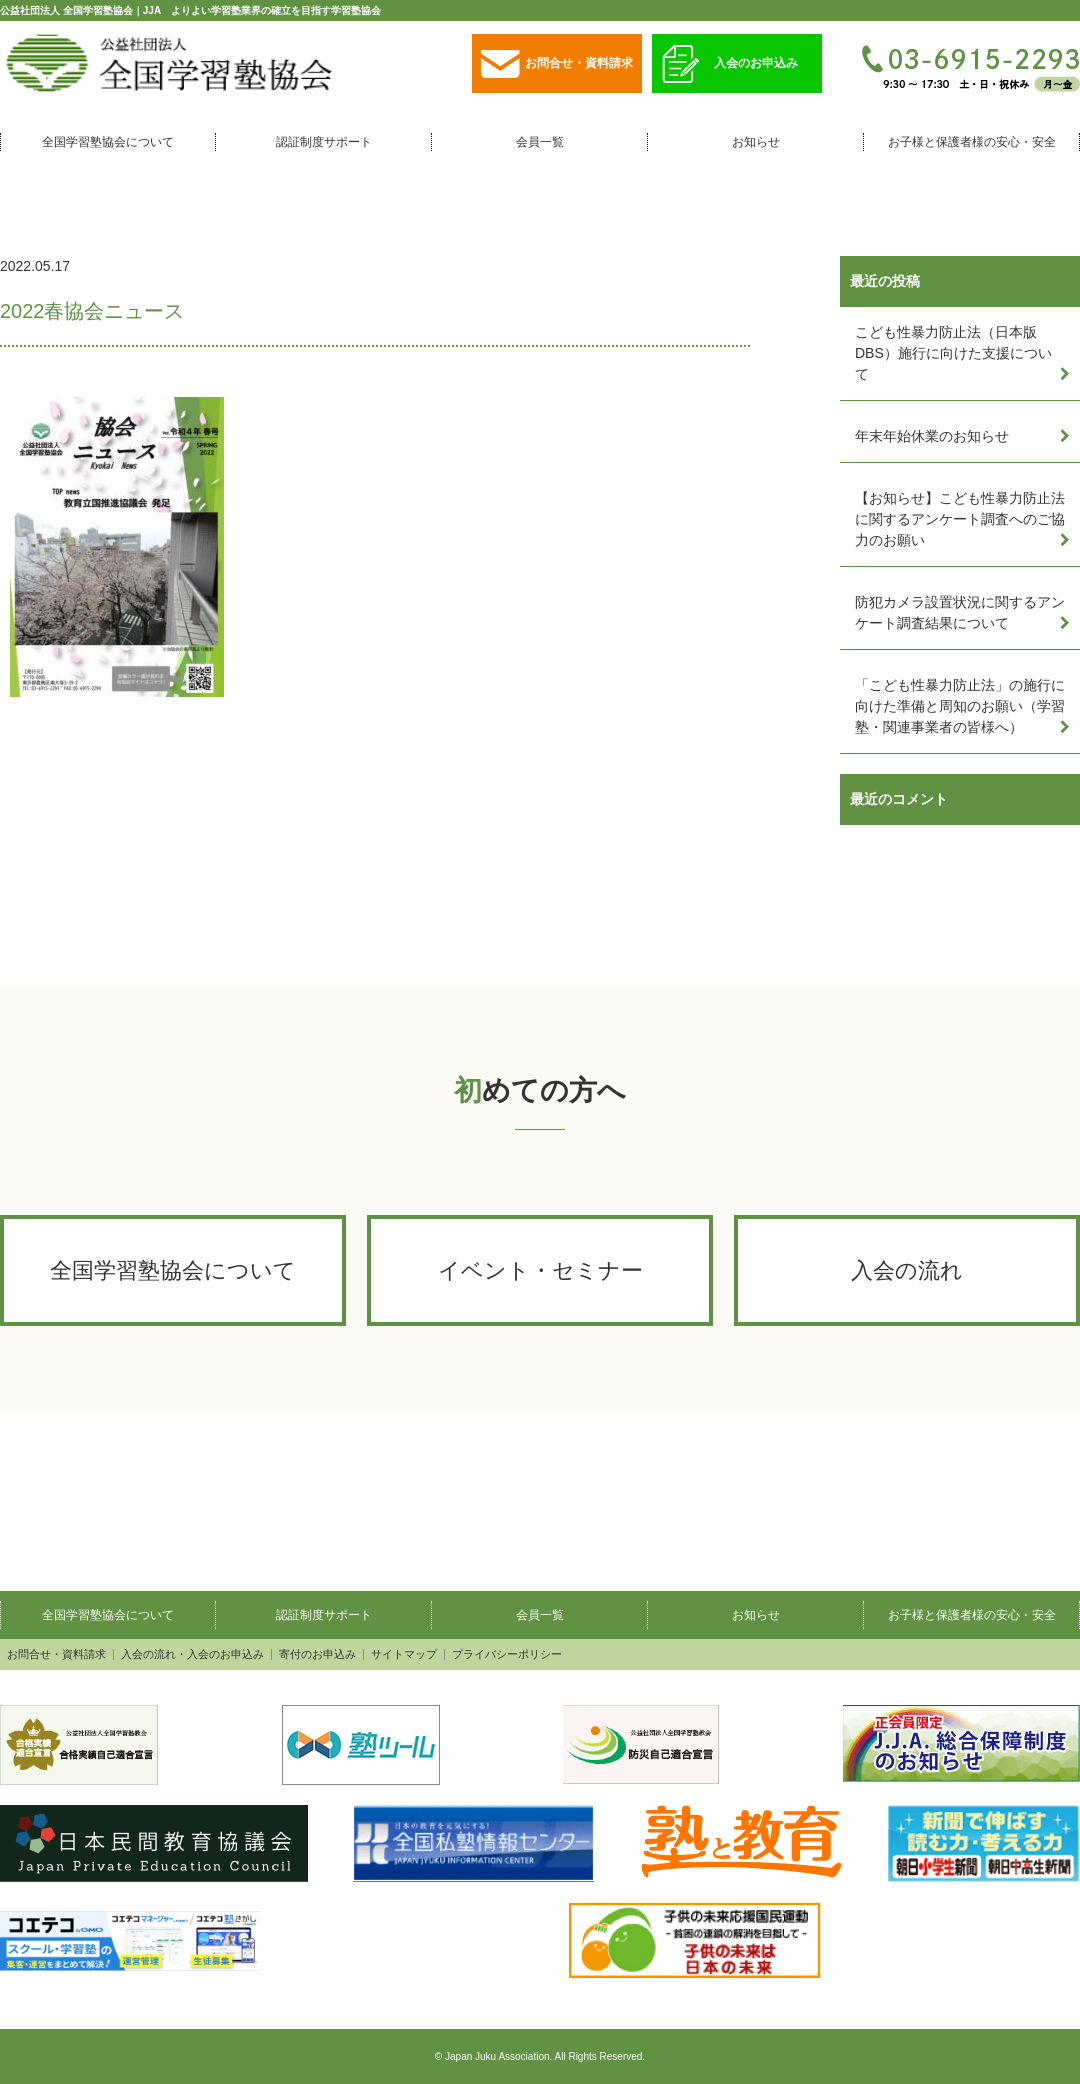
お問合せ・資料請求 (557, 64)
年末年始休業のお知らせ (932, 436)
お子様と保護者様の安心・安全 (972, 142)
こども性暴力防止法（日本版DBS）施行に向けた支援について (953, 353)
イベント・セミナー (540, 1270)
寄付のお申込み (317, 1654)
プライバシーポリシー (507, 1654)
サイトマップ (404, 1654)
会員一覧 (540, 142)
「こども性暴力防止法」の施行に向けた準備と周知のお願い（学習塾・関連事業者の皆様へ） (960, 706)
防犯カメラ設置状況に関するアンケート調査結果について (960, 612)
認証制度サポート (324, 142)
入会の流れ (907, 1270)
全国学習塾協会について (108, 142)
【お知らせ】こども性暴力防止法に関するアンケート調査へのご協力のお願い (960, 519)
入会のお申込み (730, 64)
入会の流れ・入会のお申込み (192, 1654)
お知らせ (756, 142)
